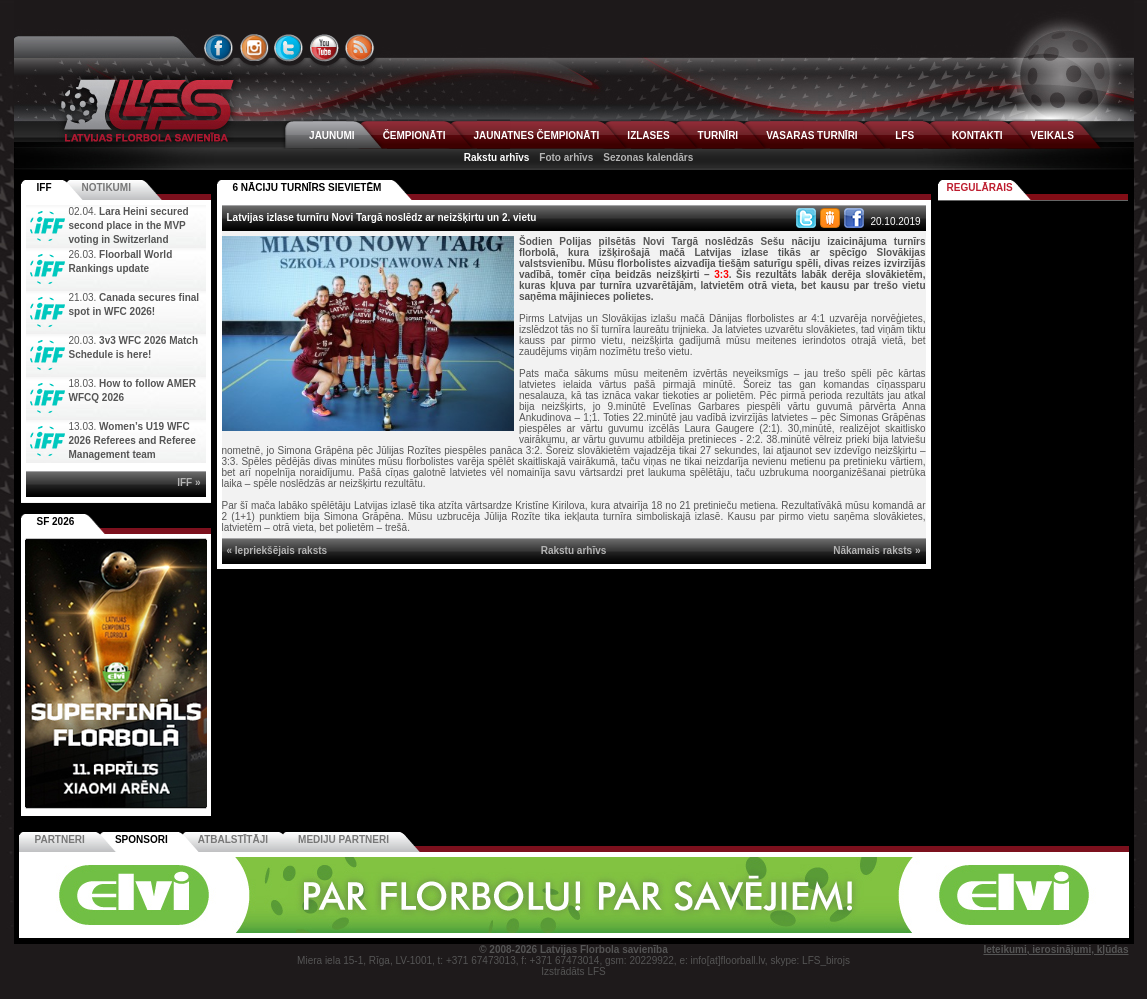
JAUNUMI (332, 135)
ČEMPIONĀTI (414, 135)
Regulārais (980, 187)
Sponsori (141, 839)
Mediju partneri (343, 839)
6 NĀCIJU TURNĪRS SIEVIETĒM (307, 187)
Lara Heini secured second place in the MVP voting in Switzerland (129, 225)
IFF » (188, 482)
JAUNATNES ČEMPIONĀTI (536, 135)
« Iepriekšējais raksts (277, 550)
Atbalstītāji (233, 839)
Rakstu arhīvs (497, 157)
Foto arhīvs (566, 157)
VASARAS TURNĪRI (811, 135)
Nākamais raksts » (876, 550)
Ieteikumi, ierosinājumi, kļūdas (1055, 949)
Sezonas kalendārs (648, 157)
